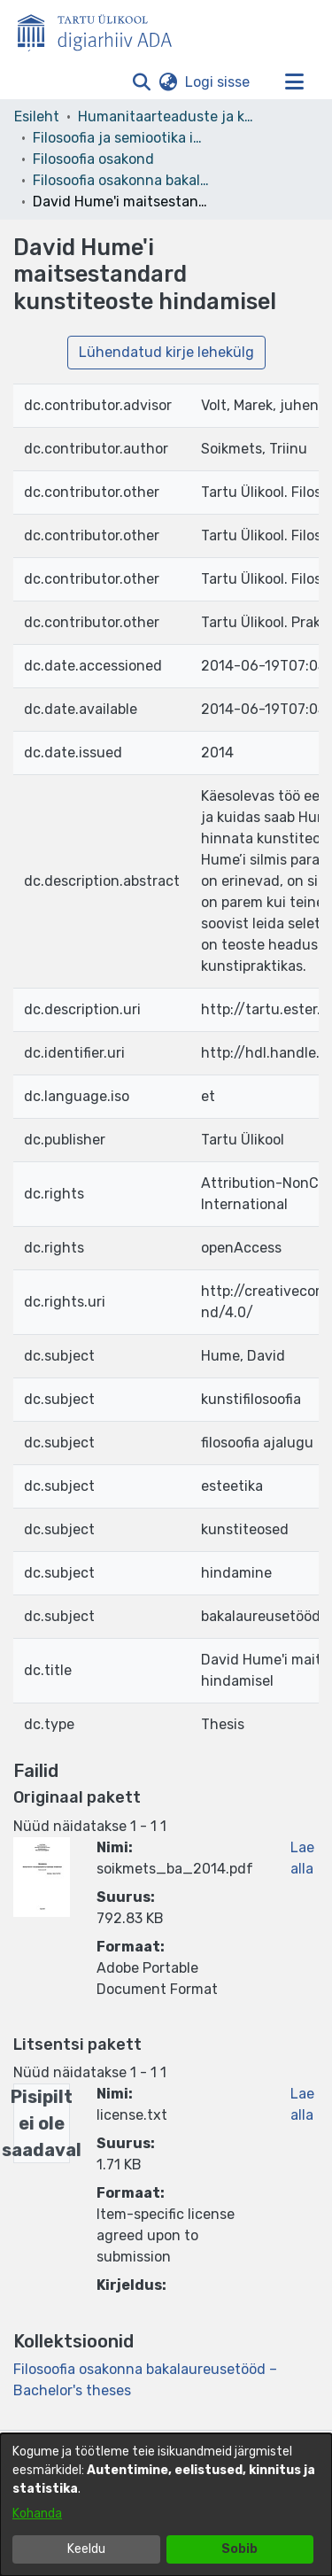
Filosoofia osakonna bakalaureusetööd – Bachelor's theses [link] (121, 180)
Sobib (239, 2549)
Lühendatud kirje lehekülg (166, 352)
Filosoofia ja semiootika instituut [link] (121, 137)
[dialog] (166, 2504)
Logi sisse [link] (218, 82)
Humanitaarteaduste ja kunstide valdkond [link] (166, 116)
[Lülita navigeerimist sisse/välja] (294, 82)
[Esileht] (101, 29)
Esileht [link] (36, 116)
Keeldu (86, 2549)
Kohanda (37, 2513)
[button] (141, 82)
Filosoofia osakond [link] (93, 159)
